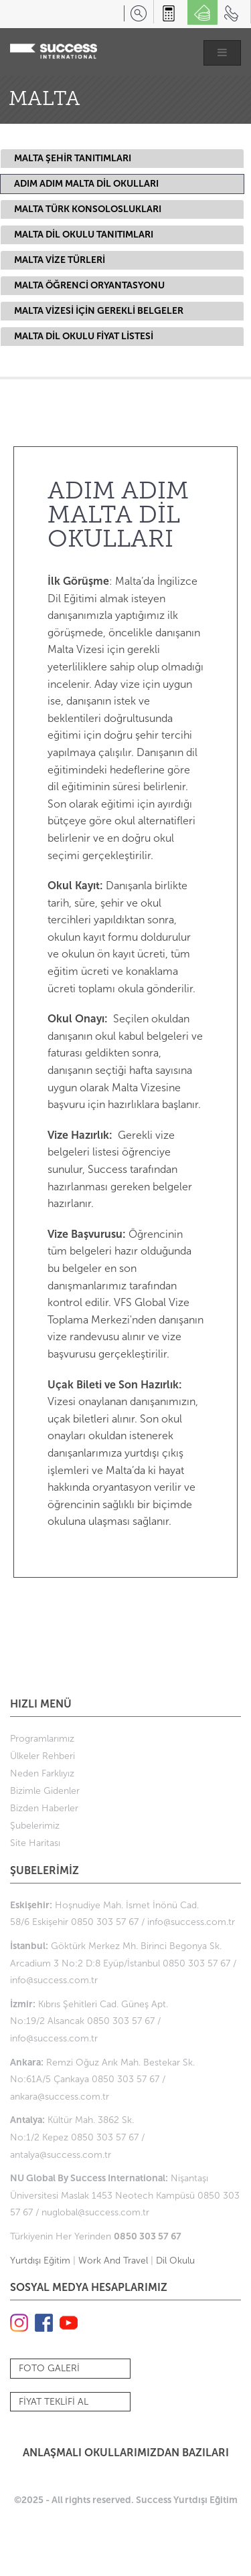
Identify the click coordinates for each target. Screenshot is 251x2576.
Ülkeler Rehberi (42, 1756)
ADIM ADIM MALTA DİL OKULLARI (86, 183)
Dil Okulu (175, 2260)
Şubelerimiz (35, 1825)
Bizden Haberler (44, 1808)
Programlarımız (42, 1738)
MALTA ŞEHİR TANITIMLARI (72, 158)
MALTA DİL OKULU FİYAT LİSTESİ (83, 336)
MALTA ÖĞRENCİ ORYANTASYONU (89, 285)
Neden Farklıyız (42, 1773)
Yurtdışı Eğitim (40, 2260)
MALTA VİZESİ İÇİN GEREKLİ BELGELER (98, 310)
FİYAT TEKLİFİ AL (53, 2401)
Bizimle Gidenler (45, 1791)
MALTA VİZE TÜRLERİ (59, 260)
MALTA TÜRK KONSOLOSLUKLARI (87, 209)
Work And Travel (113, 2260)
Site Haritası (35, 1843)
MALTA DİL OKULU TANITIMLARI (83, 234)
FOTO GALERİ (49, 2368)
